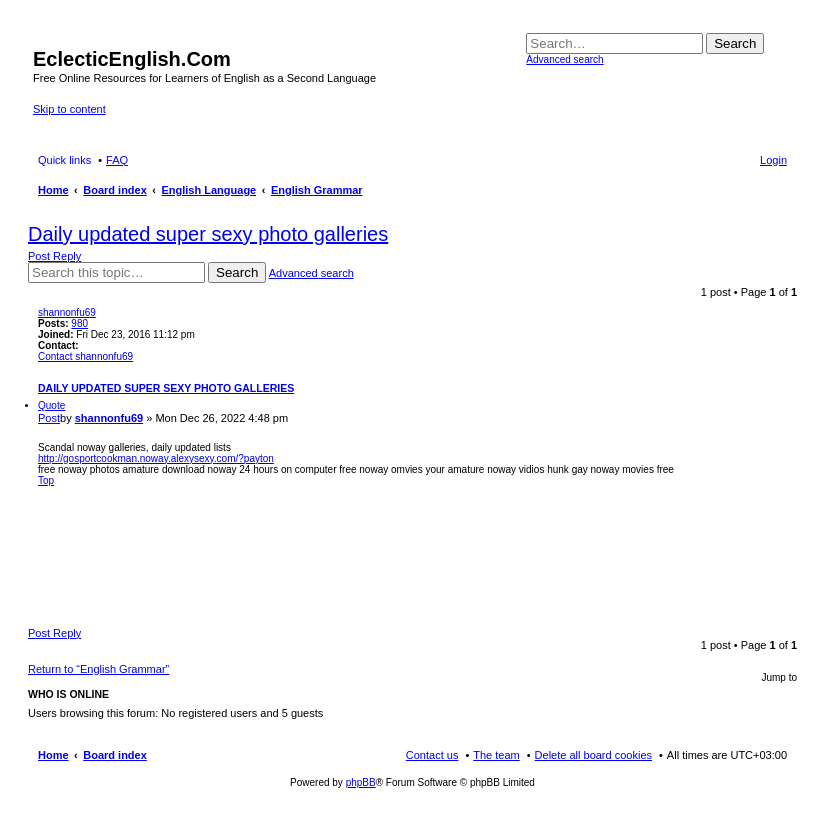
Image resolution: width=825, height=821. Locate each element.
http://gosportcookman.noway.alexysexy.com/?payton (156, 458)
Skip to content (69, 109)
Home (53, 755)
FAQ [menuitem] (117, 160)
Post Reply (54, 256)
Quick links (64, 160)
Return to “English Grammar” (98, 669)
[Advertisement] (413, 552)
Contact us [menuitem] (432, 755)
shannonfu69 (67, 312)
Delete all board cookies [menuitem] (593, 755)
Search (735, 43)
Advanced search (564, 59)
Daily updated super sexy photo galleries (208, 234)
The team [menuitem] (496, 755)
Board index (115, 755)
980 (79, 323)
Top (46, 480)
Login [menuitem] (773, 160)
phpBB (361, 782)
